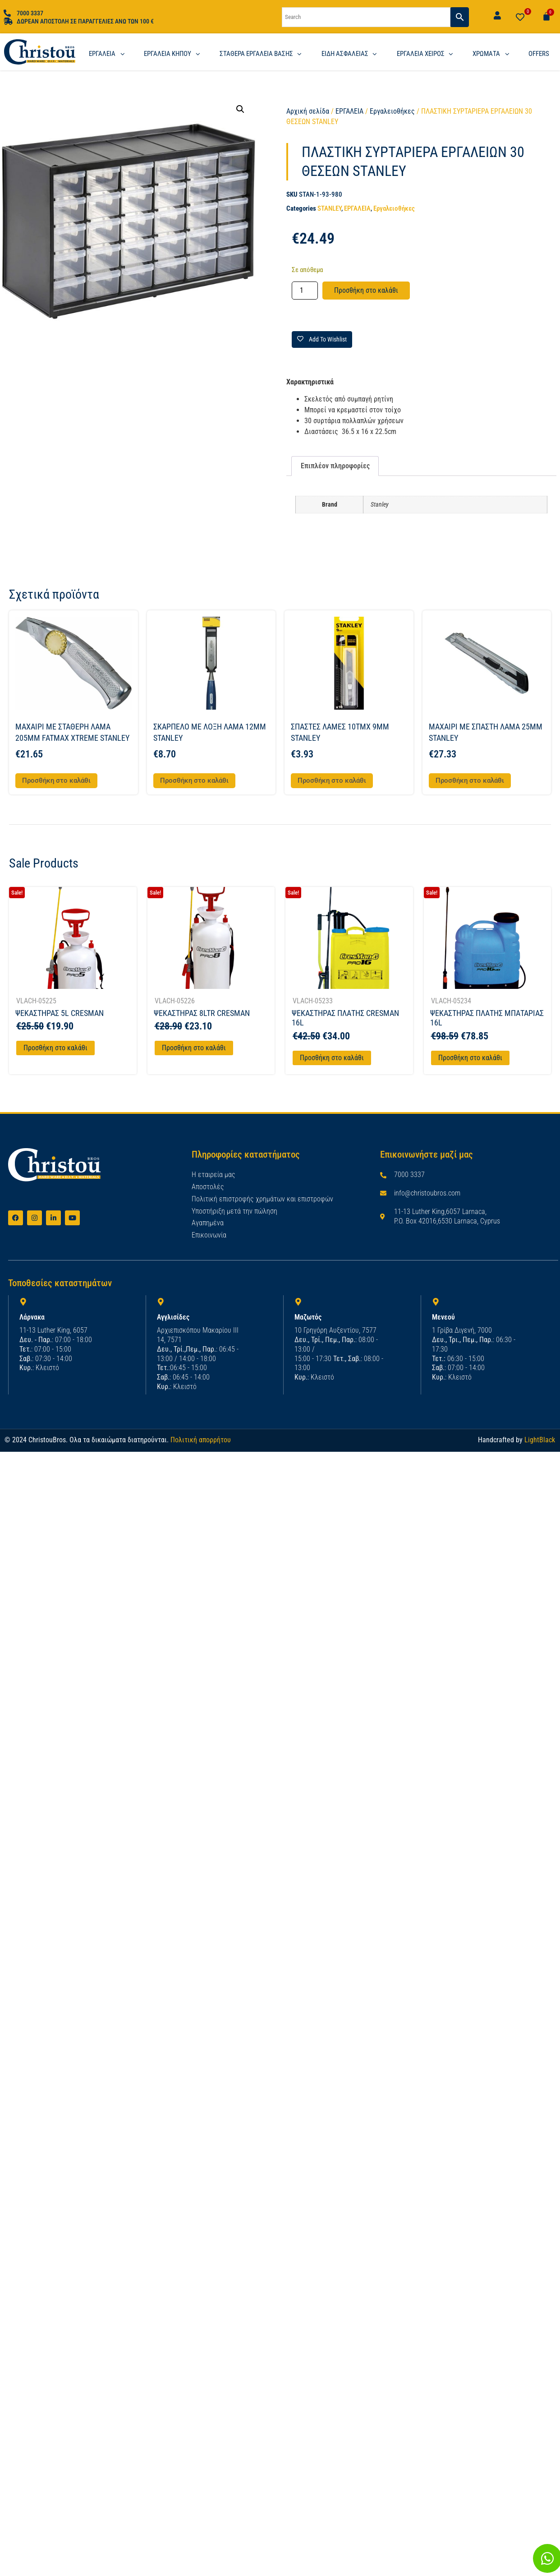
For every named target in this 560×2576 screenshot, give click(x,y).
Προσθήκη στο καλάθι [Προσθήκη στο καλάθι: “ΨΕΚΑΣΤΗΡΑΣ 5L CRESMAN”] (55, 1047)
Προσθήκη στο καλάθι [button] (56, 780)
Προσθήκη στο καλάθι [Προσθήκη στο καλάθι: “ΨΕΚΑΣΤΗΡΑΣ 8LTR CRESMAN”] (194, 1047)
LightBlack (539, 1439)
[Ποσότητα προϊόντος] (305, 291)
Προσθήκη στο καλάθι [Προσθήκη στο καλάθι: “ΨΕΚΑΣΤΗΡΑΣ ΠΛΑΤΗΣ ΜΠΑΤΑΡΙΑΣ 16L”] (470, 1057)
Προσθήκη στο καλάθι (366, 290)
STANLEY (329, 208)
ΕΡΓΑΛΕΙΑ (349, 111)
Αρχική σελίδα (307, 111)
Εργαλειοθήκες (392, 111)
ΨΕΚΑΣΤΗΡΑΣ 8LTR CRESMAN (202, 1013)
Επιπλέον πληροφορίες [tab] (335, 466)
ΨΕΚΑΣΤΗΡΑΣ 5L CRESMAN (59, 1013)
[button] (240, 109)
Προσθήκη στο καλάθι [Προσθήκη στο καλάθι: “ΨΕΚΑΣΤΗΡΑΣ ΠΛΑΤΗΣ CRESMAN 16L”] (332, 1057)
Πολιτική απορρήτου (200, 1439)
